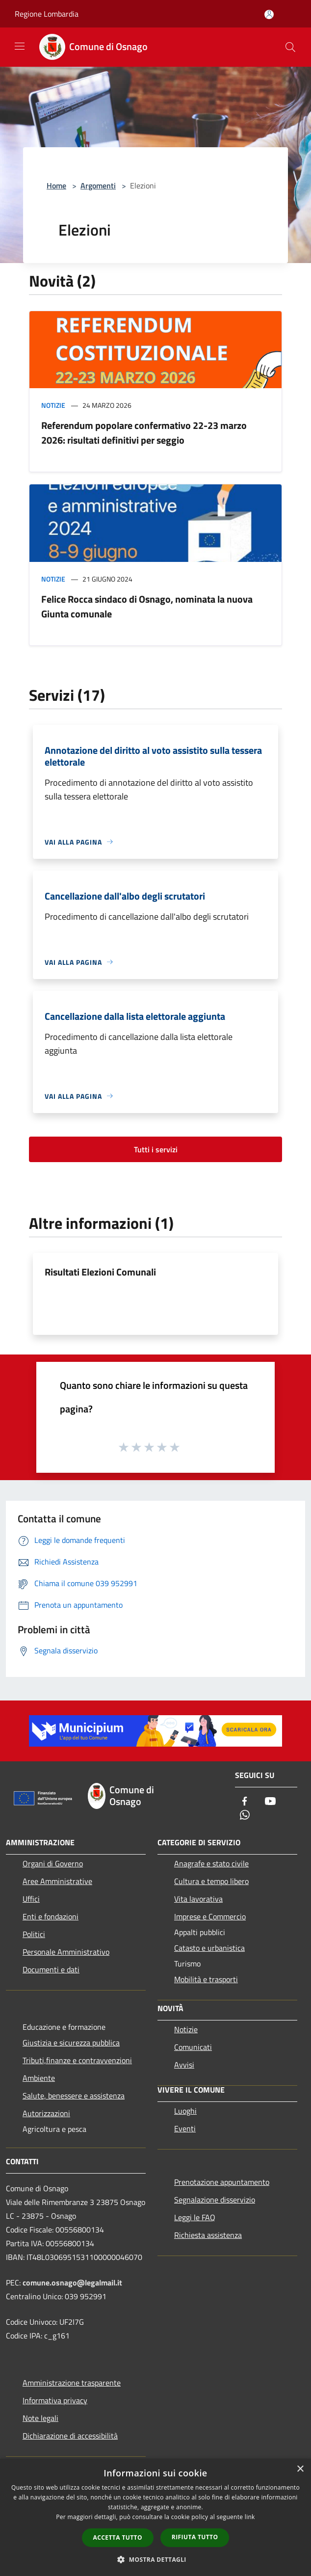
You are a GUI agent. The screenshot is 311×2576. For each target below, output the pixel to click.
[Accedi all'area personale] (269, 14)
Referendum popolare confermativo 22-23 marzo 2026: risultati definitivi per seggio (144, 433)
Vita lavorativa (198, 1899)
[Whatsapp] (245, 1815)
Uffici (31, 1899)
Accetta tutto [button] (117, 2537)
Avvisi (184, 2065)
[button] (155, 2559)
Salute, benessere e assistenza (74, 2095)
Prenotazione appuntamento (221, 2182)
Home (56, 185)
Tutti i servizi (156, 1149)
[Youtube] (270, 1801)
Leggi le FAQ (194, 2217)
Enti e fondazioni (50, 1916)
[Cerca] (290, 47)
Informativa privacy (55, 2400)
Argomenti (98, 185)
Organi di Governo (53, 1863)
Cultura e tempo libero (211, 1881)
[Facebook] (245, 1801)
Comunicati (193, 2047)
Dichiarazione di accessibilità (70, 2436)
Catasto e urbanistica (209, 1948)
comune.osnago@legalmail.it (72, 2282)
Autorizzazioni (46, 2113)
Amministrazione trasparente (72, 2383)
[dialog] (155, 2517)
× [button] (300, 2469)
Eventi (185, 2128)
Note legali (40, 2418)
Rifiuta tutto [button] (195, 2537)
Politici (34, 1934)
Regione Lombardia (46, 14)
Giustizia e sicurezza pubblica (71, 2042)
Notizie (53, 405)
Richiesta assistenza (208, 2235)
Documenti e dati (51, 1969)
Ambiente (39, 2078)
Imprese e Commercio (210, 1916)
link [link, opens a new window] (250, 2517)
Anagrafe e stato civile (211, 1863)
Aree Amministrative (57, 1881)
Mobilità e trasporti (206, 1979)
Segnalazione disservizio (214, 2199)
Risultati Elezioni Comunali (100, 1271)
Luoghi (185, 2111)
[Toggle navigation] (20, 46)
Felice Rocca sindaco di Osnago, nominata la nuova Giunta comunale (147, 606)
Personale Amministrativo (66, 1952)
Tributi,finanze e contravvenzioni (77, 2060)
